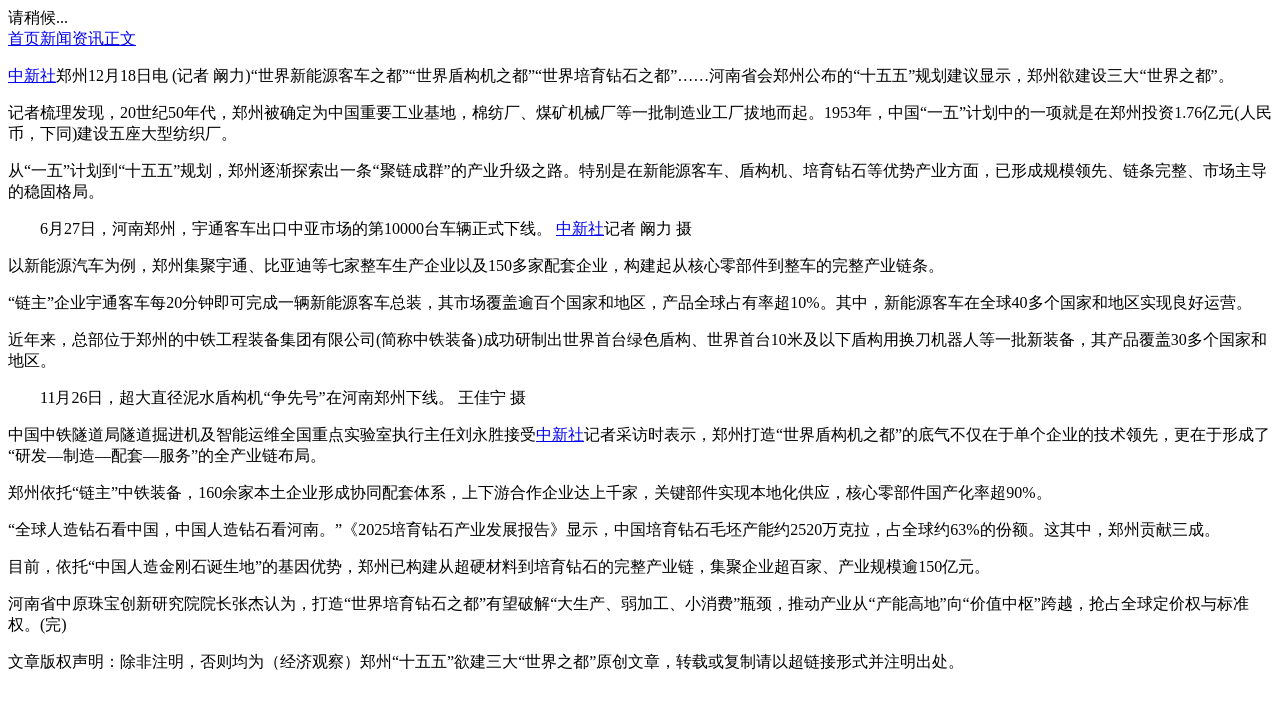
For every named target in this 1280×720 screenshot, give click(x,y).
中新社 (32, 75)
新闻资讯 (72, 38)
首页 (24, 38)
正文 (120, 38)
